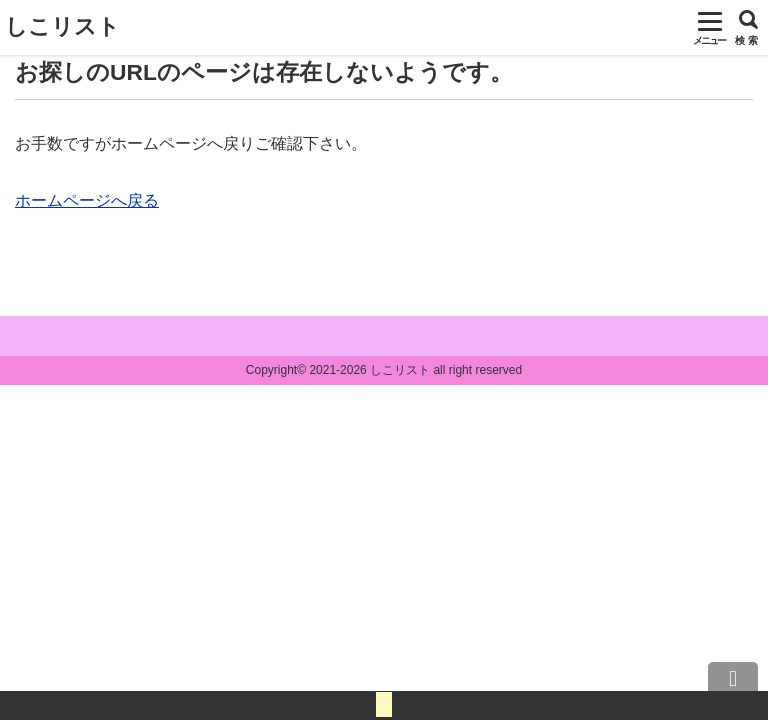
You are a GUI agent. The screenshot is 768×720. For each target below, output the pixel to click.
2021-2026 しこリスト (369, 370)
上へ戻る (733, 685)
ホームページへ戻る (87, 200)
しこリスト (62, 26)
